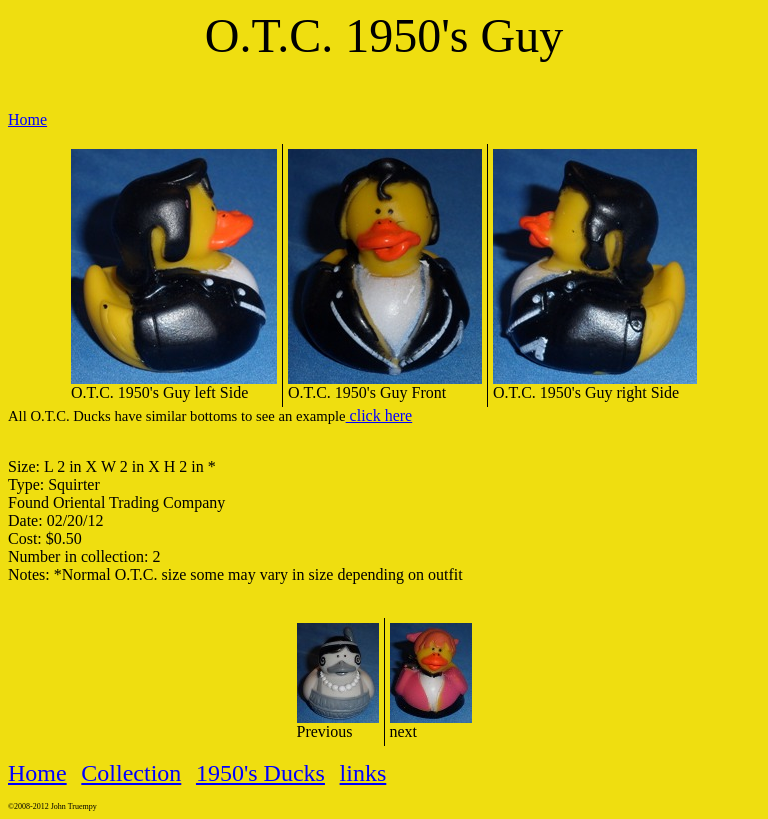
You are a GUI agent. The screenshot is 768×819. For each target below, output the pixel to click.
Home (27, 119)
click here (379, 415)
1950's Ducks (260, 773)
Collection (131, 773)
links (363, 773)
